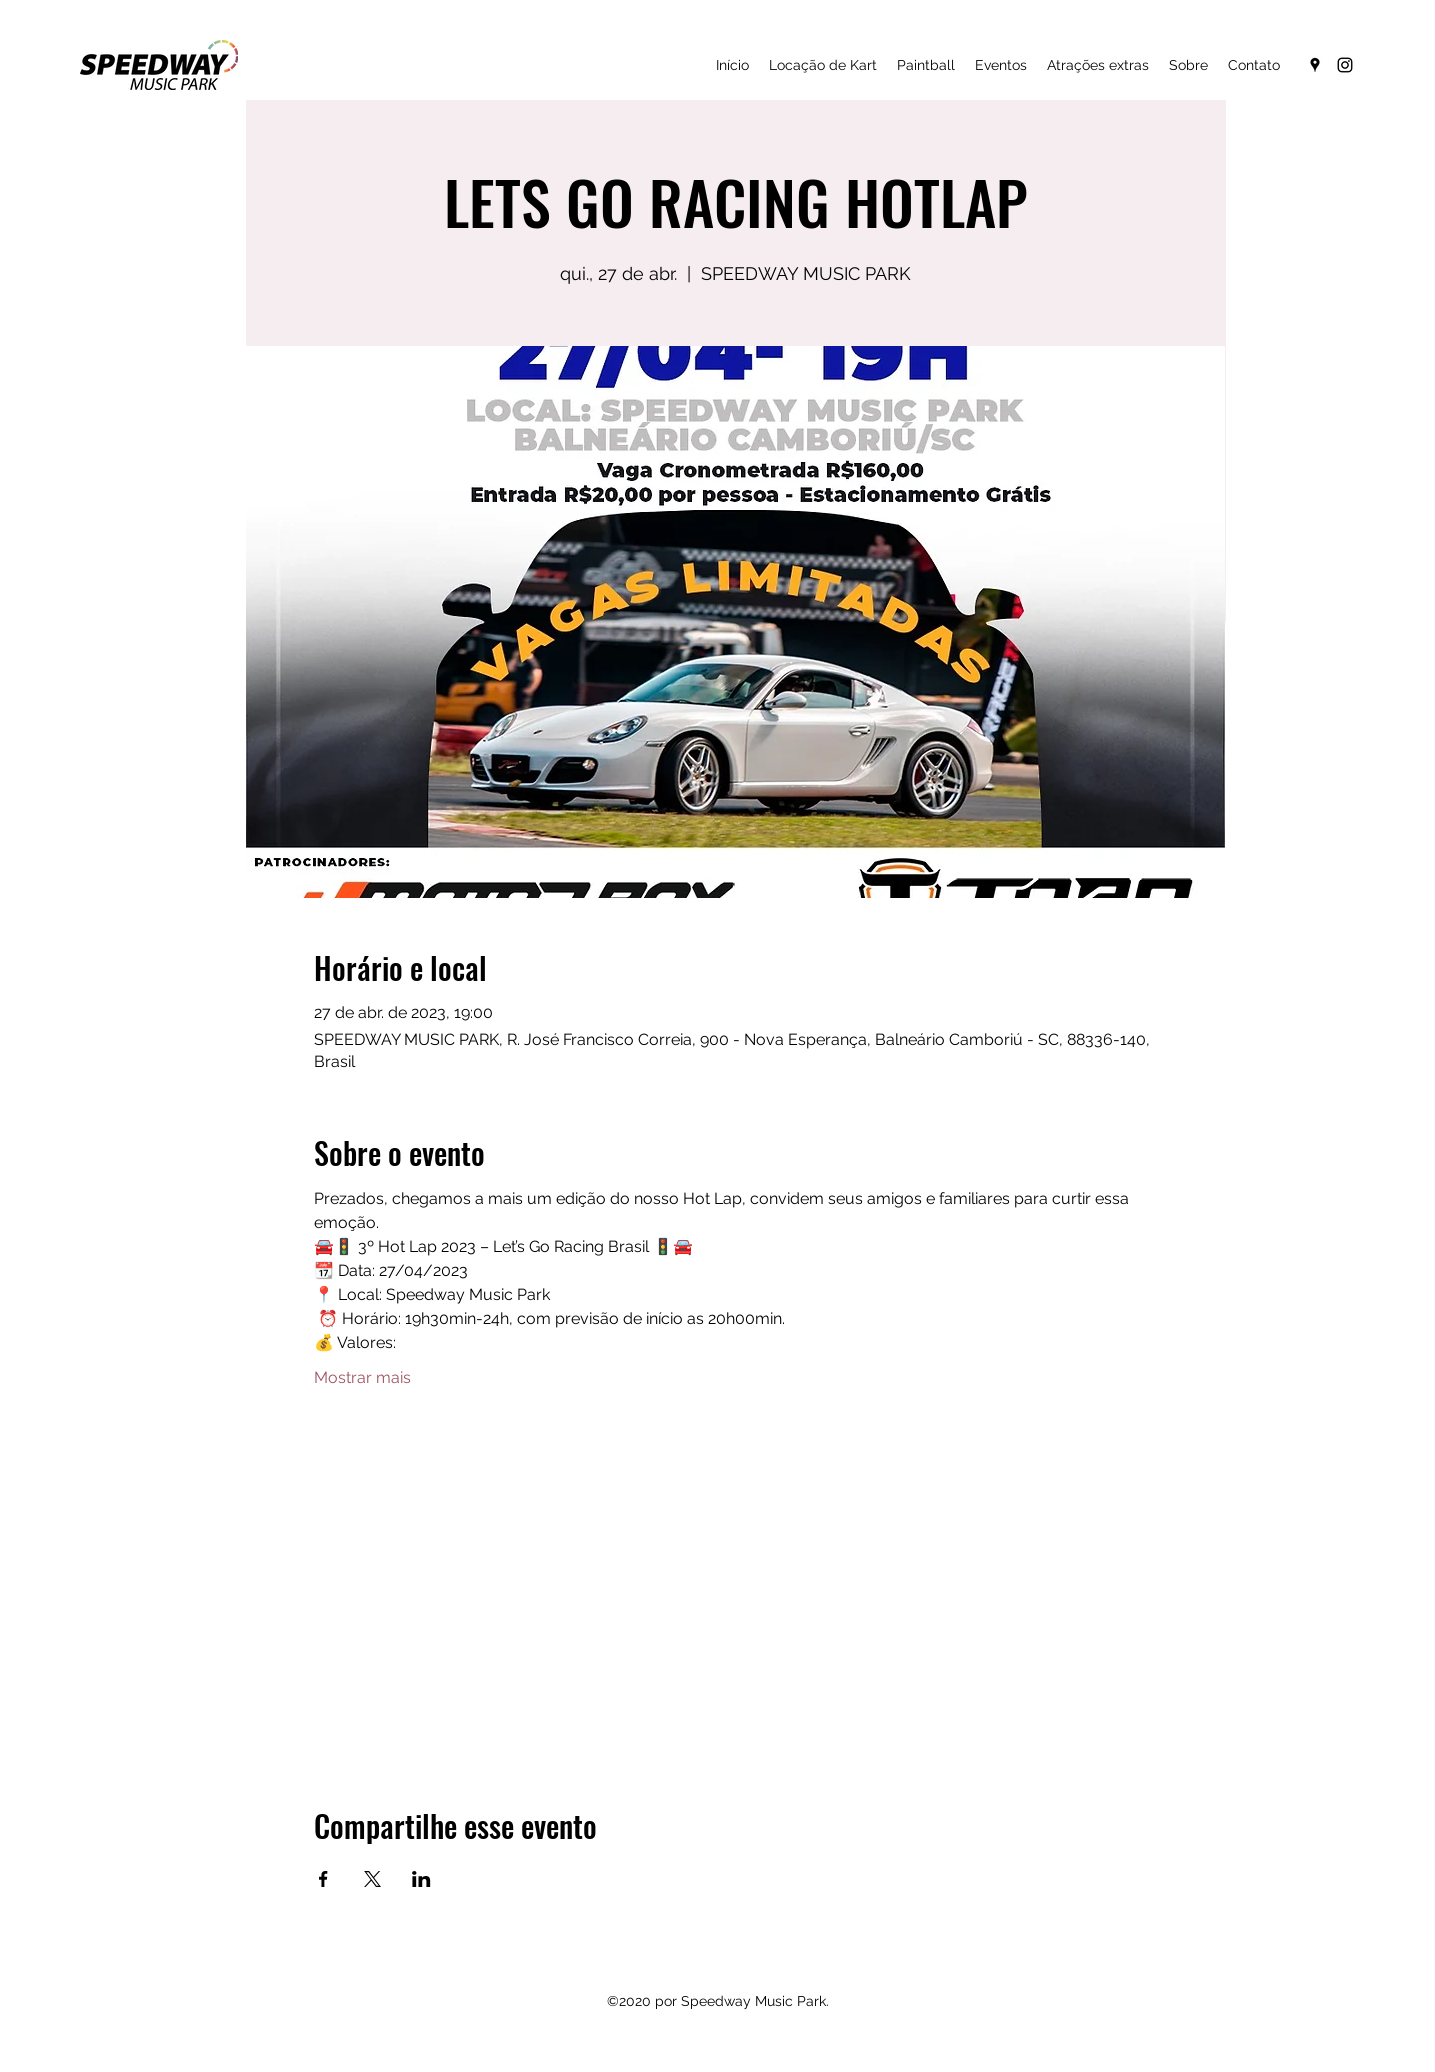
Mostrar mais (362, 1377)
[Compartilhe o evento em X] (372, 1879)
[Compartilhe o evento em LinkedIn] (421, 1879)
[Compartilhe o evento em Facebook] (323, 1879)
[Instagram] (1345, 65)
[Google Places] (1315, 65)
